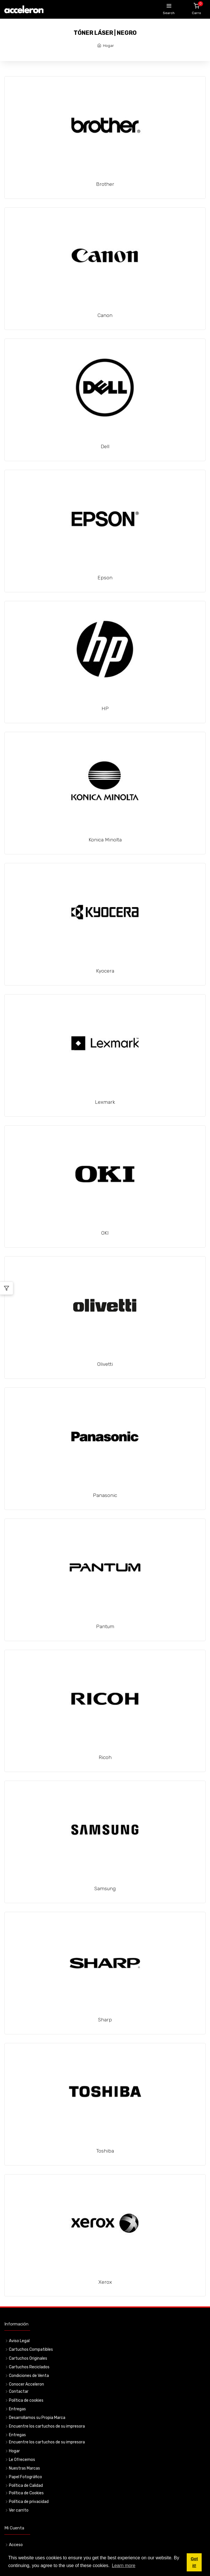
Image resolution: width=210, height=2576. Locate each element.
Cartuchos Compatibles (31, 2349)
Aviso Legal (19, 2340)
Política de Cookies (26, 2493)
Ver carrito (18, 2510)
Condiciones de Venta (29, 2375)
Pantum (105, 1626)
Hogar (108, 45)
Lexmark (105, 1102)
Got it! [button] (194, 2562)
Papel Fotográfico (25, 2476)
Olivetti (105, 1364)
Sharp (105, 2020)
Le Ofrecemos (22, 2459)
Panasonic (105, 1495)
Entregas (17, 2409)
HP (105, 708)
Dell (105, 446)
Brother (105, 184)
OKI (105, 1233)
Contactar (18, 2391)
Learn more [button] (123, 2565)
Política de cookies (26, 2400)
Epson (105, 577)
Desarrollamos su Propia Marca (37, 2417)
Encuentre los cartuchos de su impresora (47, 2426)
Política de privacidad (29, 2501)
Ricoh (105, 1757)
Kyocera (105, 971)
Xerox (105, 2282)
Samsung (105, 1888)
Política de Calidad (26, 2485)
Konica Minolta (105, 840)
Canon (105, 315)
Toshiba (105, 2151)
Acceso (16, 2544)
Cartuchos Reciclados (29, 2367)
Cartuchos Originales (28, 2358)
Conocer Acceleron (26, 2384)
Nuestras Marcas (24, 2468)
